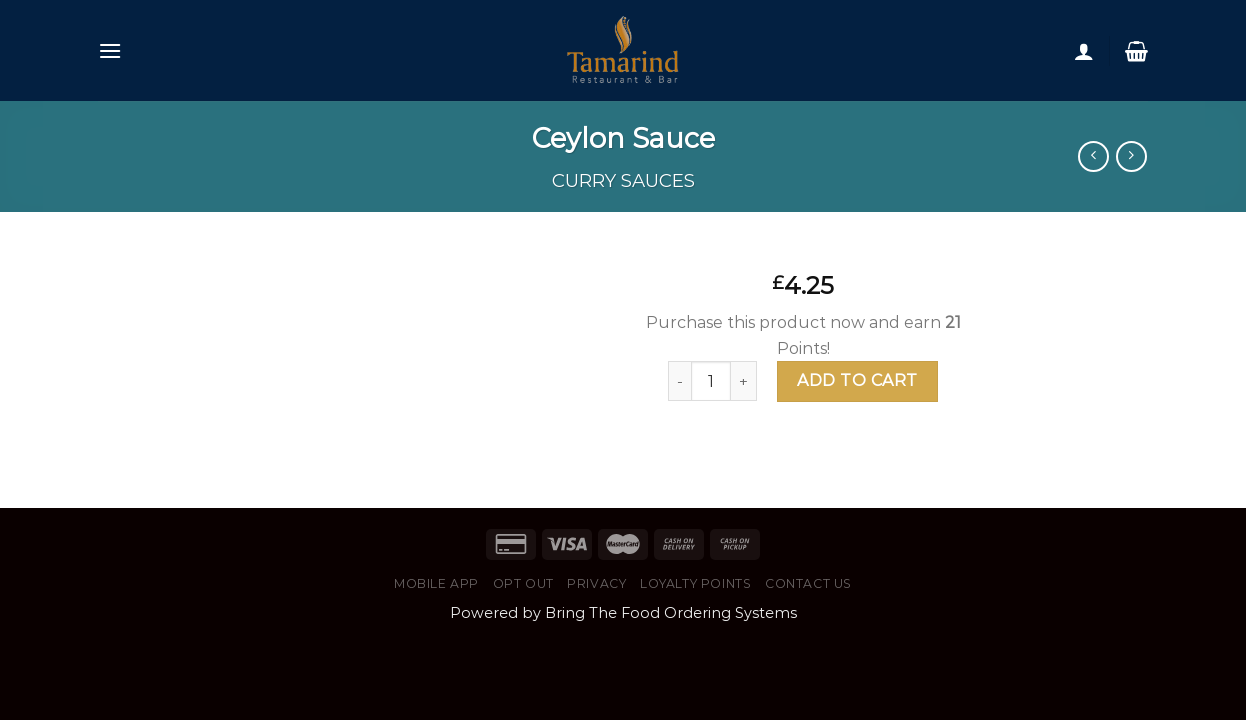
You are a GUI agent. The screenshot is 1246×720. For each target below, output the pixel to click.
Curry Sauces (623, 180)
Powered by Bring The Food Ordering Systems (623, 613)
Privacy (596, 583)
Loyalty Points (696, 583)
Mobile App (436, 583)
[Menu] (110, 50)
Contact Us (808, 583)
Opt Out (523, 583)
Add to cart (857, 380)
